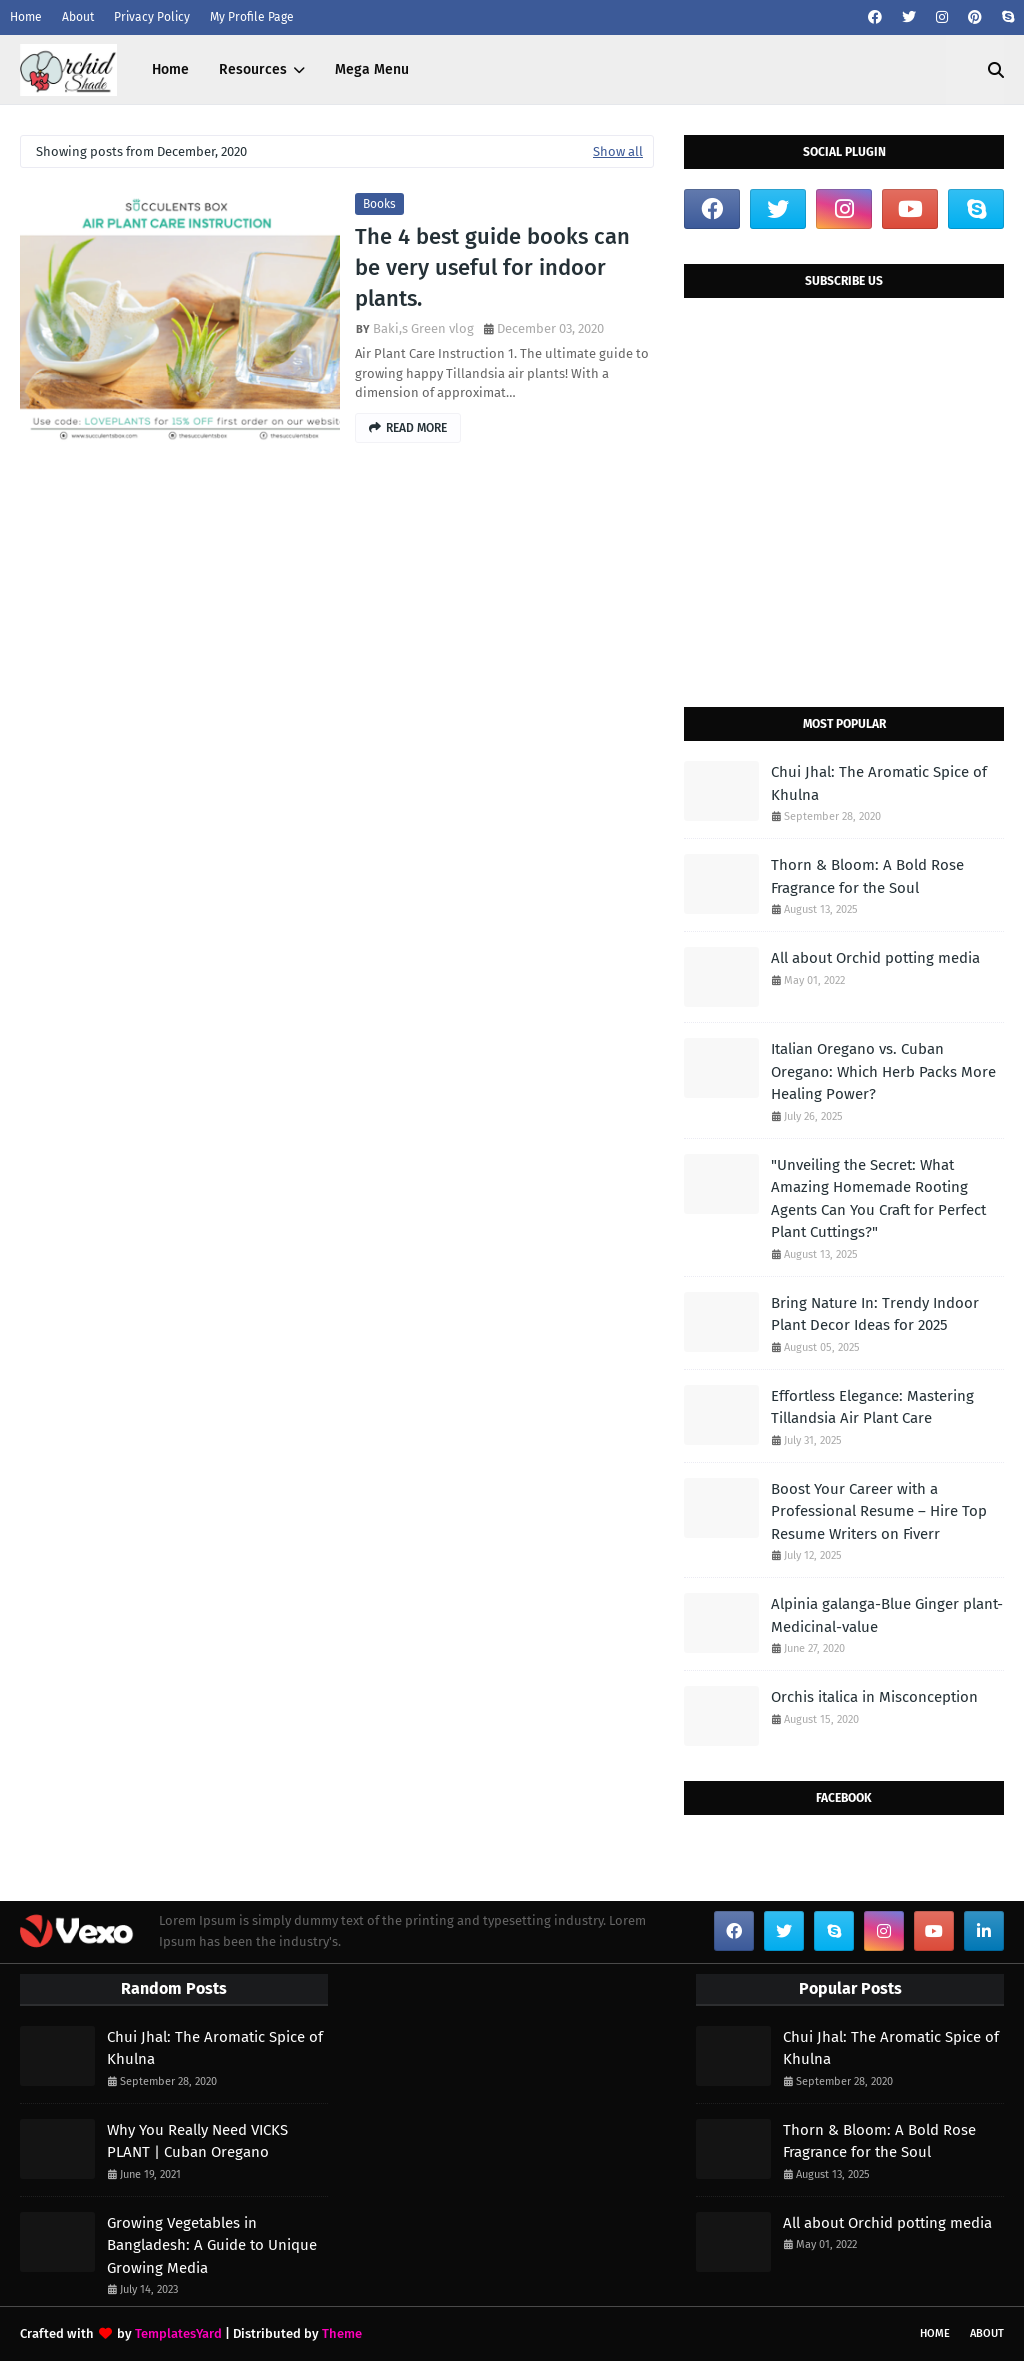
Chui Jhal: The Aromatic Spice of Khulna (879, 783)
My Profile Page (252, 17)
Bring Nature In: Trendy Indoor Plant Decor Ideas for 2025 (875, 1314)
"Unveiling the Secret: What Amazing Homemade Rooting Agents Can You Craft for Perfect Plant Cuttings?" (878, 1199)
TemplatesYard (178, 2333)
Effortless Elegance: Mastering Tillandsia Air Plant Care (872, 1407)
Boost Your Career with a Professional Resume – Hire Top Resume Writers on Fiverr (879, 1511)
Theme (342, 2333)
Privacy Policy (152, 17)
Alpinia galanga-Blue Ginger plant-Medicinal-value (887, 1615)
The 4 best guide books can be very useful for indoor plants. (492, 267)
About (78, 17)
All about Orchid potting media (875, 958)
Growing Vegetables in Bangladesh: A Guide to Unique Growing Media (212, 2245)
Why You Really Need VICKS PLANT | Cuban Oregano (197, 2141)
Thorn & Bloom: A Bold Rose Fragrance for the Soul (867, 876)
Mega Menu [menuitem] (372, 69)
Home (26, 17)
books (379, 204)
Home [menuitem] (170, 69)
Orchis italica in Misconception (874, 1697)
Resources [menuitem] (253, 69)
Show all (618, 151)
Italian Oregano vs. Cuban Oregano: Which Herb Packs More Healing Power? (883, 1071)
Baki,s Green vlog (423, 328)
